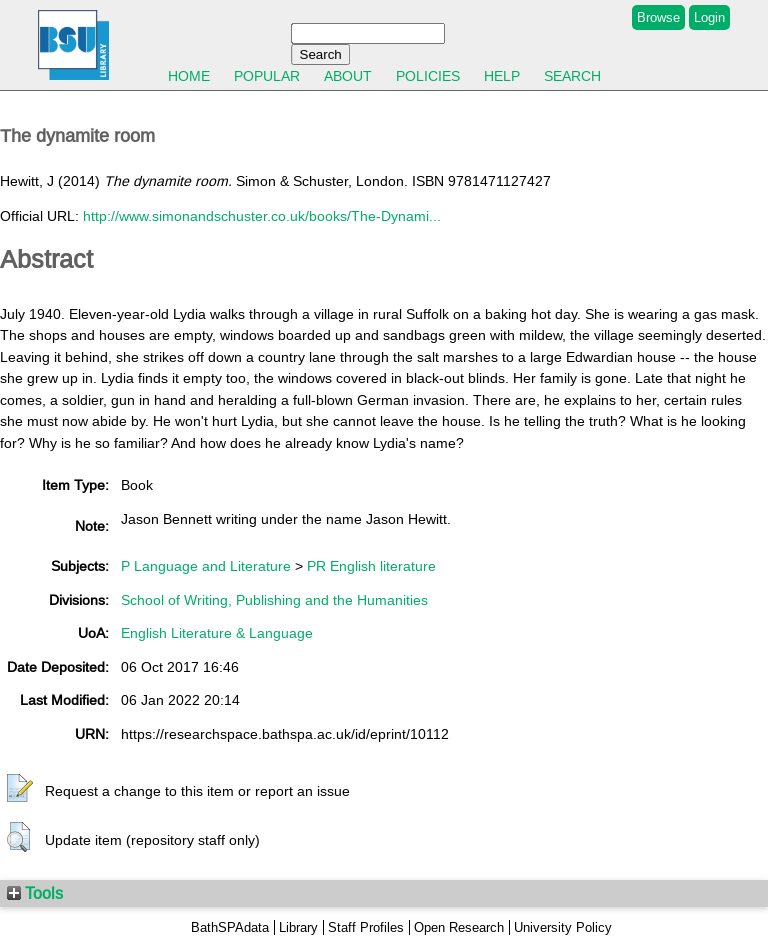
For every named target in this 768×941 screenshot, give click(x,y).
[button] (20, 789)
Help (502, 76)
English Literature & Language (217, 633)
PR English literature (371, 566)
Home (189, 76)
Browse (658, 17)
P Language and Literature (206, 566)
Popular (267, 76)
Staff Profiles (366, 927)
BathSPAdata (230, 927)
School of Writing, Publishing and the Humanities (274, 600)
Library (298, 927)
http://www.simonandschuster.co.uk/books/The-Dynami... (262, 216)
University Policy (563, 927)
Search (572, 76)
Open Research (459, 927)
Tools (35, 893)
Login (709, 17)
